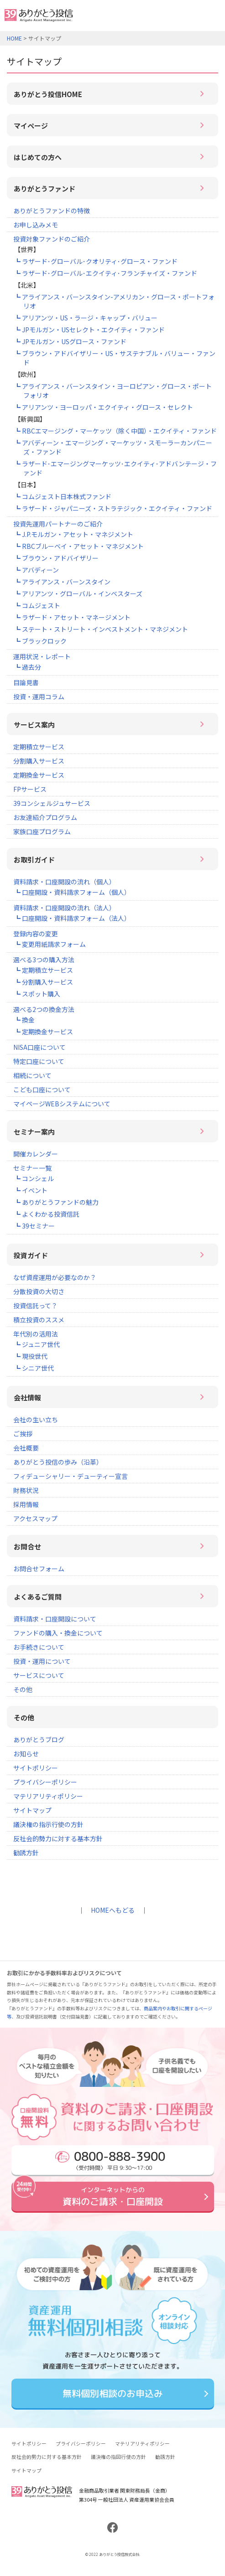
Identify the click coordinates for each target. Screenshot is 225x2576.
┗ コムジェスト (37, 605)
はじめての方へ (38, 157)
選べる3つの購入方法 (43, 959)
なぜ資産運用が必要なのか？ (54, 1277)
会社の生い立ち (35, 1419)
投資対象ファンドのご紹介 (51, 238)
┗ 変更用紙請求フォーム (50, 944)
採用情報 (26, 1504)
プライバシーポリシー (45, 1781)
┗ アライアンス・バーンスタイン (62, 581)
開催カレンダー (35, 1153)
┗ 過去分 (27, 666)
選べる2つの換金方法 (43, 1009)
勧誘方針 (26, 1852)
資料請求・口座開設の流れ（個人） (64, 881)
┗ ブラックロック (40, 640)
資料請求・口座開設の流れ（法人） (64, 907)
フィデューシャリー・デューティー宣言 (70, 1476)
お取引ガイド (34, 859)
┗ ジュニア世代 (37, 1344)
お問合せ (27, 1546)
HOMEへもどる (113, 1910)
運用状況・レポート (42, 656)
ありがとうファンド (44, 188)
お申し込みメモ (35, 224)
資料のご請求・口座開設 (112, 2196)
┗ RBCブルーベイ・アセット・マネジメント (79, 546)
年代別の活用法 (35, 1333)
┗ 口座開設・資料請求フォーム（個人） (72, 892)
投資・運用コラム (38, 696)
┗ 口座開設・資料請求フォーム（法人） (72, 918)
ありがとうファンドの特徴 (51, 210)
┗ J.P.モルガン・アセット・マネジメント (73, 534)
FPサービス (30, 789)
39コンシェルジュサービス (51, 803)
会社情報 (27, 1397)
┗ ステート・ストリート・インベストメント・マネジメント (101, 629)
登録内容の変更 (35, 933)
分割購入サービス (38, 760)
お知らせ (26, 1753)
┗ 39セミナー (34, 1225)
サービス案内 (34, 724)
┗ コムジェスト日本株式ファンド (62, 496)
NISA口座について (39, 1047)
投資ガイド (31, 1255)
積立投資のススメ (38, 1319)
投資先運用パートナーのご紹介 (58, 523)
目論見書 (26, 682)
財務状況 (26, 1490)
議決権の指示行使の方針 (48, 1824)
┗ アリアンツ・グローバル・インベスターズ (78, 593)
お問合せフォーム (38, 1568)
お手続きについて (38, 1647)
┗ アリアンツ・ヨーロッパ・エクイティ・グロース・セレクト (103, 407)
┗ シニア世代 (34, 1368)
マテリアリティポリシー (48, 1796)
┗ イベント (30, 1190)
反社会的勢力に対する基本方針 (58, 1838)
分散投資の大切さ (38, 1291)
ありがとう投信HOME (48, 94)
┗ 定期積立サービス (43, 970)
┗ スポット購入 (37, 993)
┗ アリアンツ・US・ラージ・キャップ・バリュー (85, 317)
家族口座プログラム (42, 831)
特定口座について (38, 1061)
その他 (22, 1689)
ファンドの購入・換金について (58, 1632)
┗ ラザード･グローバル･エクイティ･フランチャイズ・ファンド (105, 273)
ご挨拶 (22, 1433)
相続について (32, 1075)
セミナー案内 (34, 1131)
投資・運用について (42, 1661)
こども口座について (42, 1089)
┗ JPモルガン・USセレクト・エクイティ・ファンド (89, 329)
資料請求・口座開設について (54, 1618)
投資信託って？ (35, 1305)
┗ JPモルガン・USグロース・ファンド (70, 341)
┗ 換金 (24, 1019)
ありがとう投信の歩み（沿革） (58, 1461)
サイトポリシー (35, 1767)
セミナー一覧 (32, 1167)
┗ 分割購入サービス (43, 981)
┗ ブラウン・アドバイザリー (56, 558)
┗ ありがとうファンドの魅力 (56, 1202)
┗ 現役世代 (30, 1356)
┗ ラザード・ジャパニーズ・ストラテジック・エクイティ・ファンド (113, 508)
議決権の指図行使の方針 (118, 2456)
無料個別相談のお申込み (112, 2393)
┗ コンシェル (34, 1178)
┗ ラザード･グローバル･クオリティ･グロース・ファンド (96, 261)
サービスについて (38, 1675)
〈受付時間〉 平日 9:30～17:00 (110, 2160)
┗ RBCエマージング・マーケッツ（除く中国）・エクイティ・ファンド (115, 430)
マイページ (31, 125)
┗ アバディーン (36, 569)
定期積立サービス (38, 746)
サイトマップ (32, 1810)
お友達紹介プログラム (45, 817)
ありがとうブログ (38, 1739)
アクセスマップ (35, 1518)
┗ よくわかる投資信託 (46, 1213)
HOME (14, 38)
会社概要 (26, 1447)
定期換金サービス (38, 775)
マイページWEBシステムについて (61, 1103)
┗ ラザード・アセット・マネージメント (72, 617)
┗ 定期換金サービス (43, 1031)
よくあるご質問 (38, 1596)
